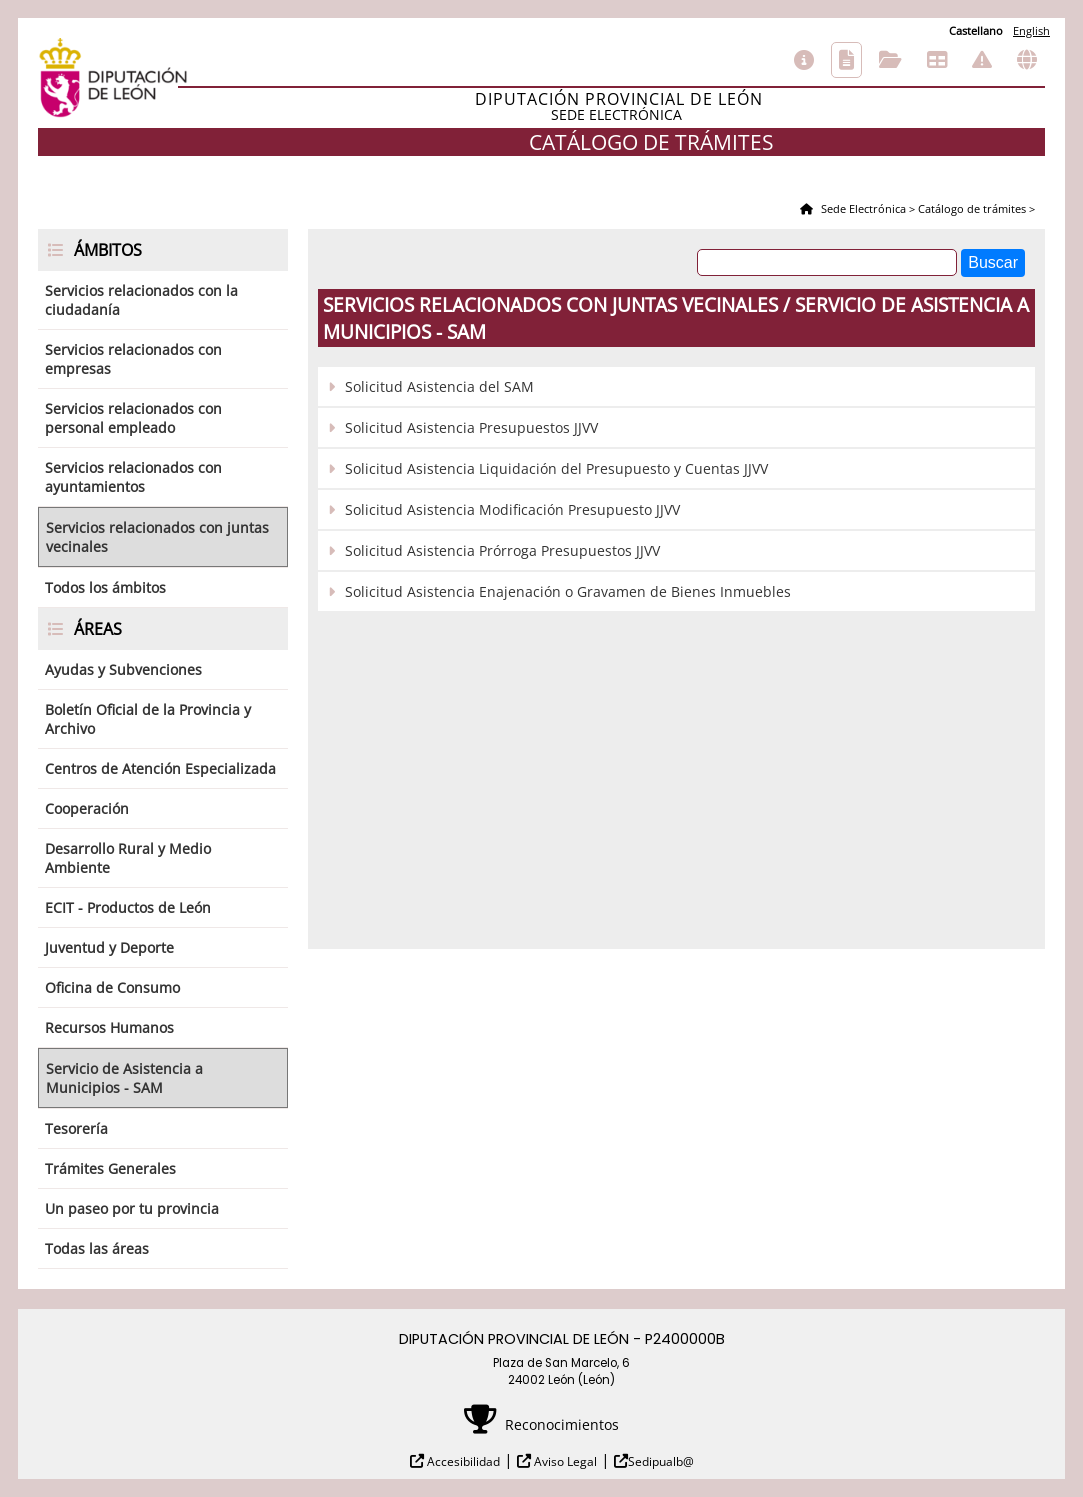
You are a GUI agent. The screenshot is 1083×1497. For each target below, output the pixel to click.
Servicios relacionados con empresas (133, 359)
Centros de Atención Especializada (160, 768)
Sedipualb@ (661, 1461)
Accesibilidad (462, 1461)
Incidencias (982, 60)
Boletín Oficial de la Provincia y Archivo (148, 719)
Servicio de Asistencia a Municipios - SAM (124, 1078)
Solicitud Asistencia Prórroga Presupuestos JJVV (502, 550)
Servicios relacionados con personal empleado (133, 418)
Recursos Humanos (109, 1027)
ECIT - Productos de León (128, 907)
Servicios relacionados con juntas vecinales (157, 537)
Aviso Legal (564, 1461)
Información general (804, 60)
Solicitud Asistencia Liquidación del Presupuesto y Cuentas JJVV (556, 468)
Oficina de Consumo (112, 987)
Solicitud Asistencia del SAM (439, 386)
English (1031, 30)
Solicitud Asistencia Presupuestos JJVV (471, 427)
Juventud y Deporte (109, 947)
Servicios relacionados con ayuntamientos (133, 477)
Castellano (976, 30)
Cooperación (87, 808)
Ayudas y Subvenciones (123, 669)
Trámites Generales (110, 1168)
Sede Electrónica (862, 208)
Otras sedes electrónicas (1027, 60)
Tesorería (76, 1128)
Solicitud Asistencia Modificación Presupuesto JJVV (512, 509)
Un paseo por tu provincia (132, 1208)
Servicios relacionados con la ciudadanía (141, 300)
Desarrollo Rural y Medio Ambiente (128, 858)
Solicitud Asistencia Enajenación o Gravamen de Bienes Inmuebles (568, 591)
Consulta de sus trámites (890, 60)
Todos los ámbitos (105, 587)
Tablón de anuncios (937, 60)
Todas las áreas (97, 1248)
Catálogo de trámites (846, 60)
